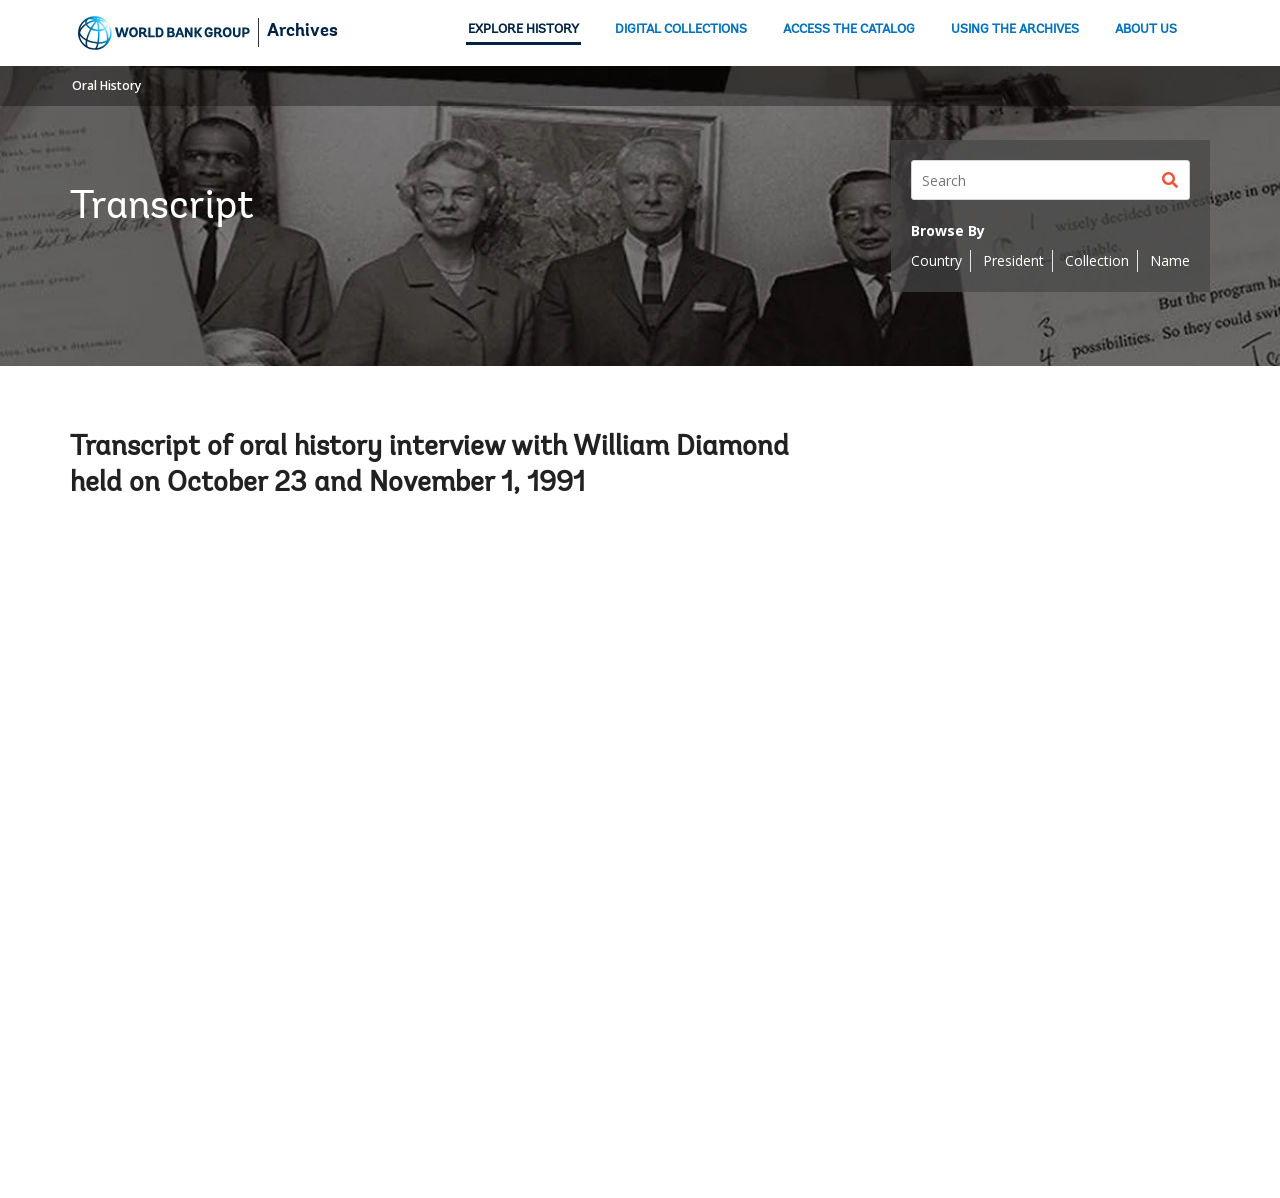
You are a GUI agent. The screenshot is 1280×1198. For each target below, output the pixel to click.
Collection (1097, 260)
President (1013, 260)
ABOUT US (1146, 29)
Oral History (106, 85)
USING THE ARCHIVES (1015, 29)
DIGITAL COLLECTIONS (681, 29)
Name (1170, 260)
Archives (302, 32)
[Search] (1050, 180)
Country (936, 260)
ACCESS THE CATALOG (849, 29)
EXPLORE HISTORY (523, 29)
